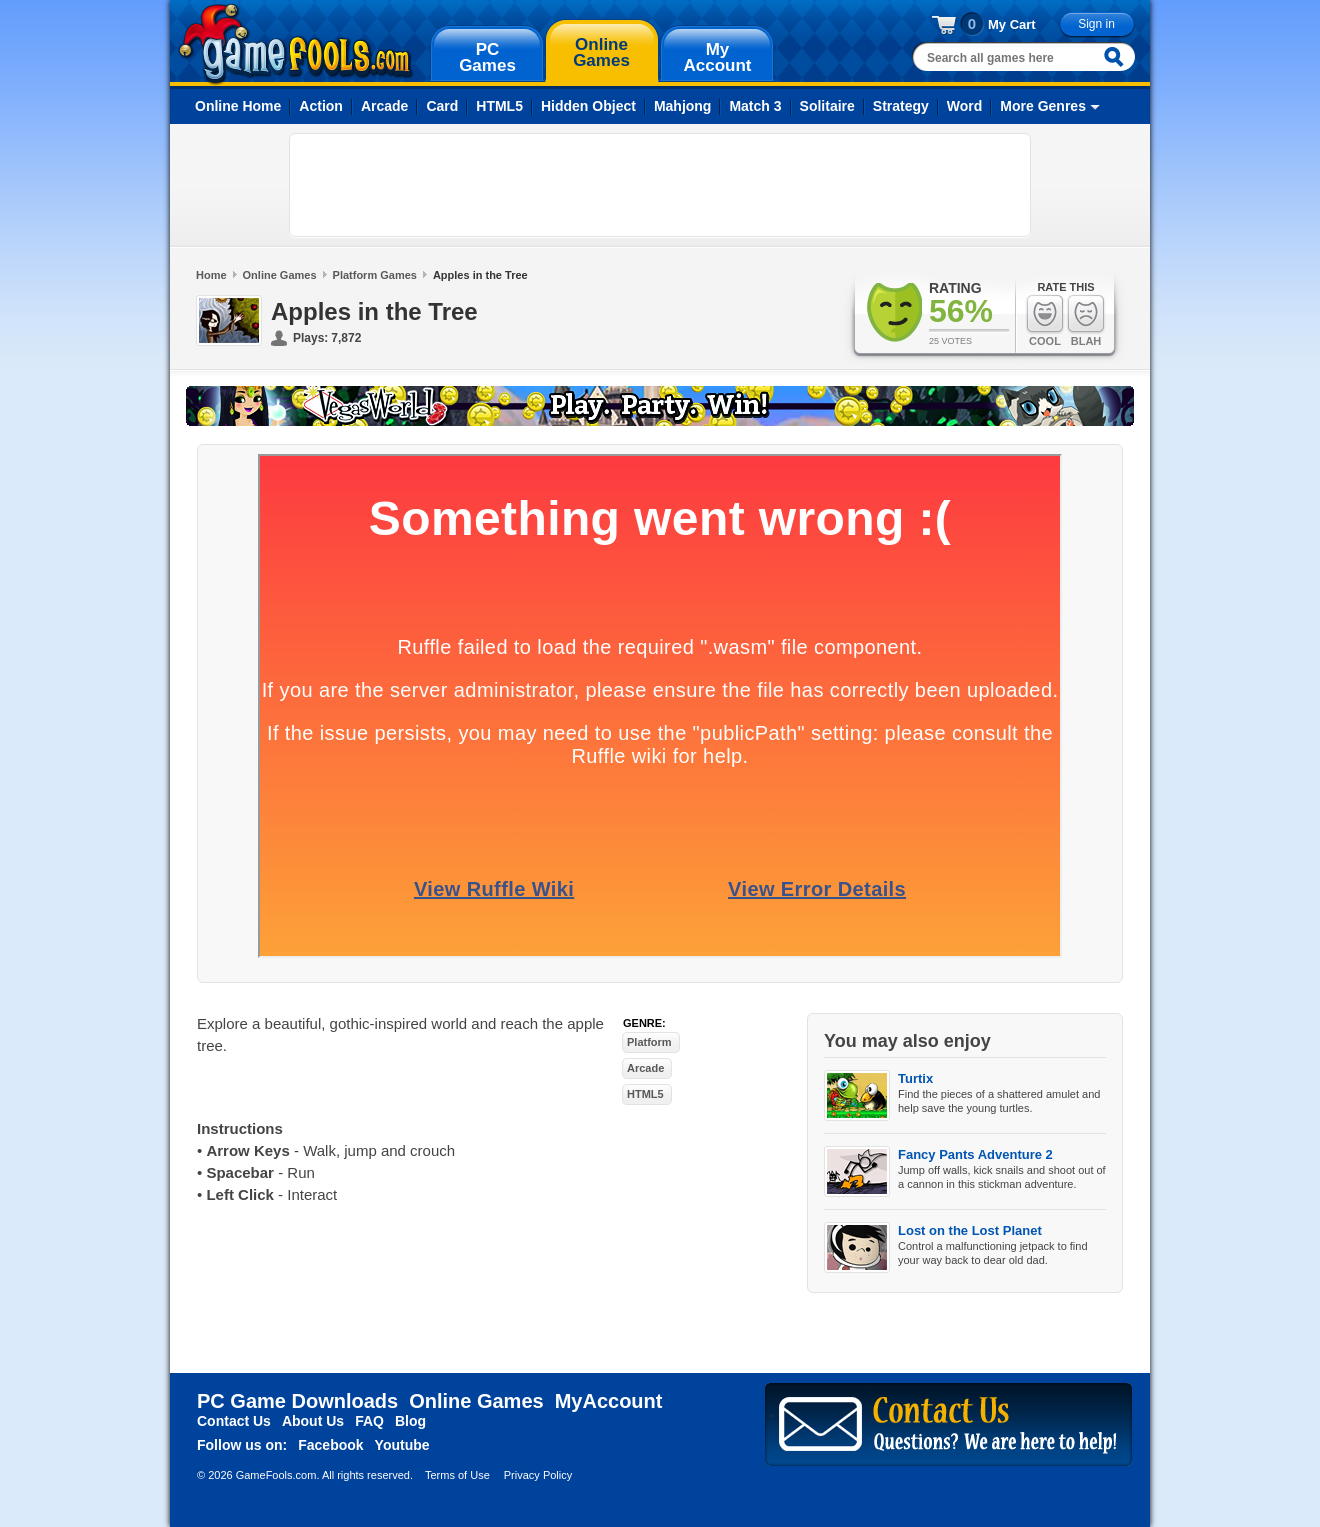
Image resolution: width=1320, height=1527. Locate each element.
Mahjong (683, 106)
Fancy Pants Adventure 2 (975, 1154)
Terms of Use (457, 1475)
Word (965, 106)
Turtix (915, 1078)
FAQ (369, 1421)
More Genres (1043, 106)
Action (321, 106)
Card (442, 106)
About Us (313, 1421)
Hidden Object (588, 106)
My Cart (1012, 24)
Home (211, 275)
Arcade (384, 106)
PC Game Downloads (297, 1401)
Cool (1045, 320)
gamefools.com (295, 44)
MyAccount (609, 1401)
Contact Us (234, 1421)
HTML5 (499, 106)
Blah (1086, 320)
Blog (410, 1421)
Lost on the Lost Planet (970, 1230)
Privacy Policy (538, 1475)
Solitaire (827, 106)
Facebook (330, 1445)
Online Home (238, 106)
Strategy (901, 106)
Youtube (402, 1445)
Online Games (280, 275)
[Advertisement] (660, 185)
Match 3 (755, 106)
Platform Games (375, 275)
